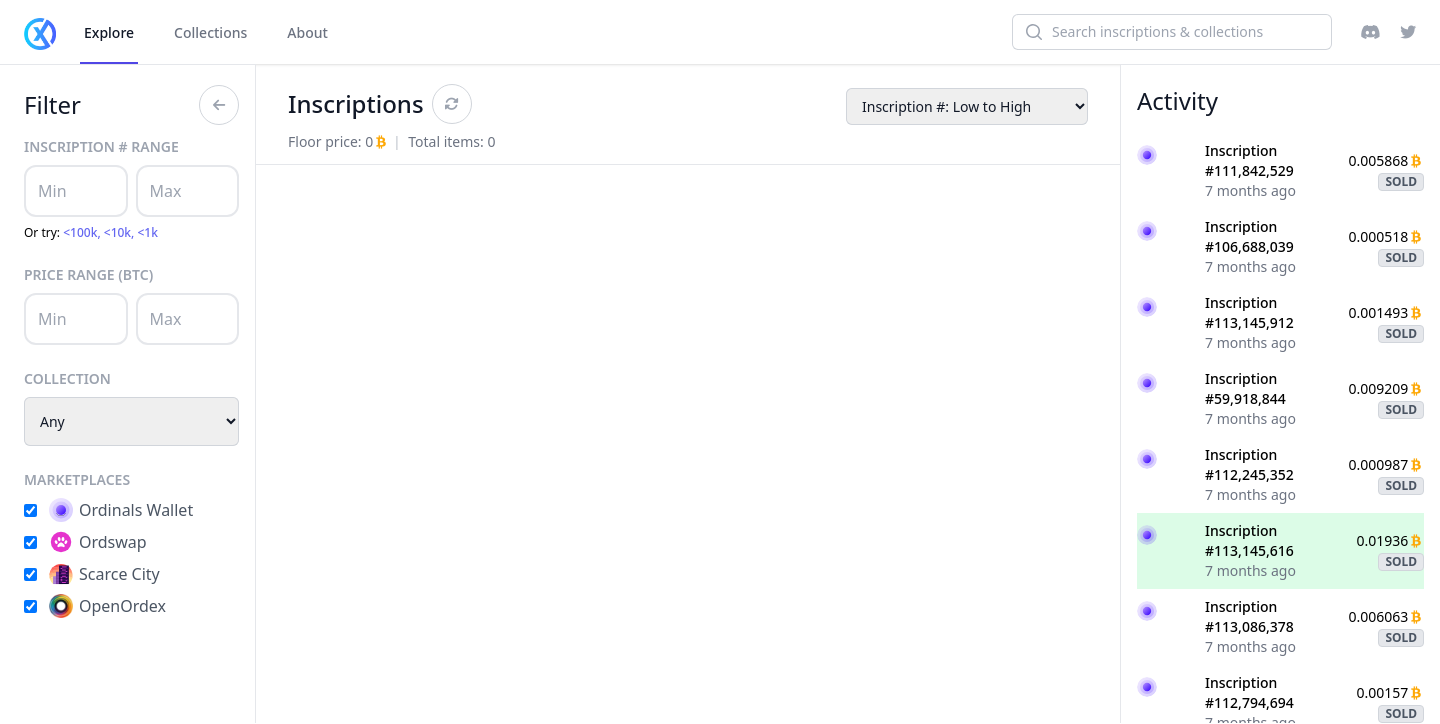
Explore (109, 32)
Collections (210, 32)
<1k (148, 232)
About (307, 32)
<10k (117, 232)
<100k (80, 232)
